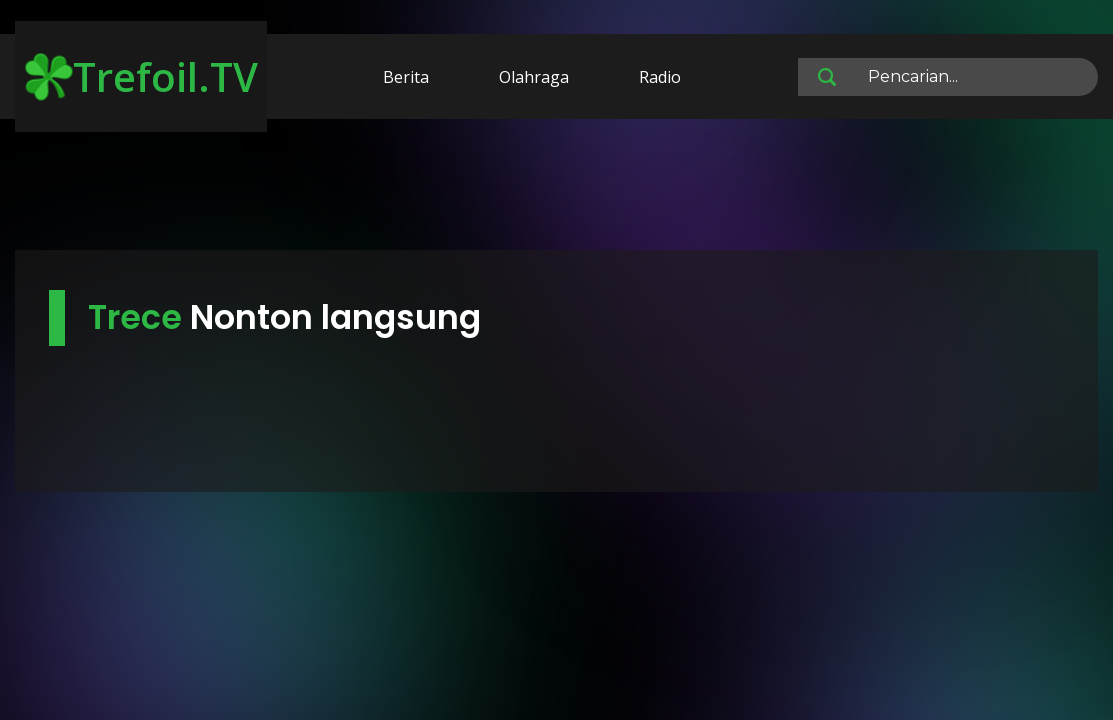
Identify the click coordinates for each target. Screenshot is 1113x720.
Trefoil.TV (141, 76)
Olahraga (534, 77)
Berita (406, 77)
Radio (660, 77)
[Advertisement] (557, 188)
